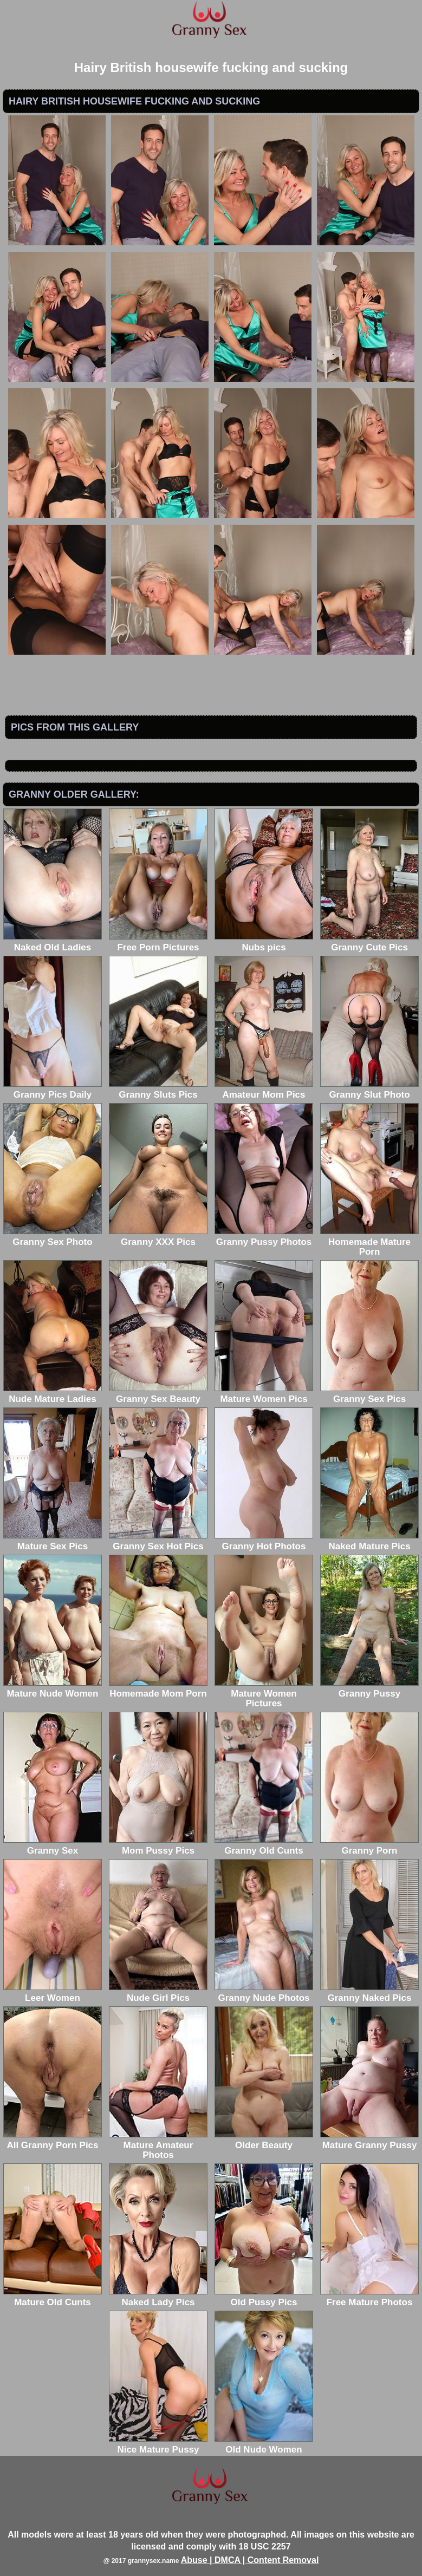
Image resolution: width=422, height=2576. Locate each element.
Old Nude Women (264, 2445)
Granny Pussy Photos (264, 1237)
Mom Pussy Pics (158, 1846)
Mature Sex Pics (52, 1541)
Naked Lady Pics (158, 2297)
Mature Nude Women (52, 1689)
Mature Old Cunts (52, 2297)
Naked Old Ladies (52, 942)
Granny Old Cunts (264, 1846)
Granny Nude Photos (264, 1993)
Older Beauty (264, 2140)
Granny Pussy (369, 1689)
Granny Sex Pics (369, 1394)
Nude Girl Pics (158, 1993)
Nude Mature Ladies (52, 1394)
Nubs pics (264, 942)
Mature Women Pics (264, 1394)
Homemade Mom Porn (158, 1689)
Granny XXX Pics (158, 1237)
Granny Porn (369, 1846)
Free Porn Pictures (158, 942)
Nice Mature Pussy (158, 2445)
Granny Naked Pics (369, 1993)
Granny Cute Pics (369, 942)
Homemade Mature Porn (369, 1242)
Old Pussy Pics (264, 2297)
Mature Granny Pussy (369, 2140)
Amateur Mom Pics (264, 1090)
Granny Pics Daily (52, 1090)
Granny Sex (52, 1846)
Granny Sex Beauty (158, 1394)
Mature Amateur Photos (158, 2145)
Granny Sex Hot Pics (158, 1541)
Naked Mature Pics (369, 1541)
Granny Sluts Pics (158, 1090)
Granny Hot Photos (264, 1541)
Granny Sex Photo (52, 1237)
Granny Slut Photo (369, 1090)
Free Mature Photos (369, 2297)
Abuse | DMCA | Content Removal (250, 2560)
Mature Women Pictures (264, 1693)
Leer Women (52, 1993)
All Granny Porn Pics (52, 2140)
